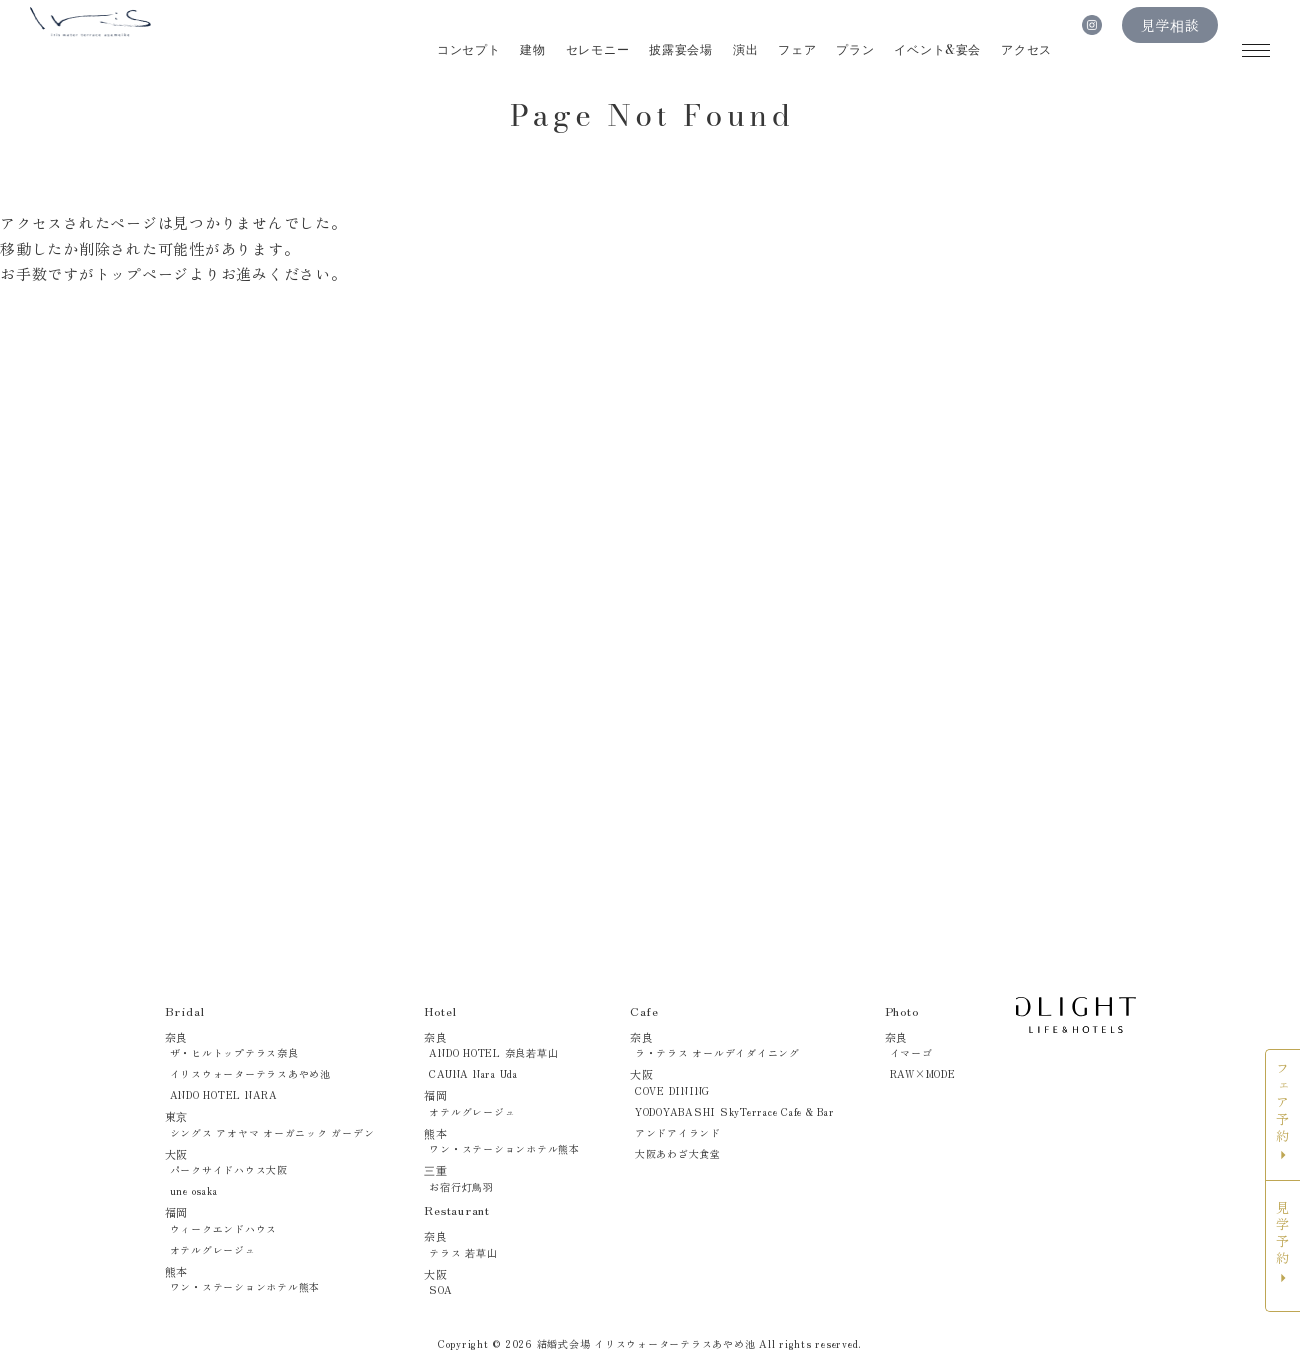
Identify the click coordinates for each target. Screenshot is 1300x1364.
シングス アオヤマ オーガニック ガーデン (272, 1132)
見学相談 (1170, 50)
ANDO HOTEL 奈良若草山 (493, 1052)
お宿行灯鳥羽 (461, 1186)
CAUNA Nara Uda (473, 1073)
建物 (532, 49)
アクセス (1026, 49)
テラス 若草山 (463, 1252)
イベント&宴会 (937, 49)
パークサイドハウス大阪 (229, 1169)
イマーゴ (911, 1052)
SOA (440, 1289)
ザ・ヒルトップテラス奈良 (234, 1052)
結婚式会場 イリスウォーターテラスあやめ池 (646, 1343)
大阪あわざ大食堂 (678, 1153)
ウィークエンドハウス (224, 1228)
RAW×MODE (923, 1073)
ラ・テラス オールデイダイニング (717, 1052)
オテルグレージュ (213, 1249)
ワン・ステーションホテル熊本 (245, 1286)
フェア (796, 49)
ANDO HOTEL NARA (224, 1094)
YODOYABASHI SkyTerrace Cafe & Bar (735, 1111)
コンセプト (467, 49)
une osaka (194, 1190)
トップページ (142, 273)
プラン (855, 49)
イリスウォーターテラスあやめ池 (250, 1073)
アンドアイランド (678, 1132)
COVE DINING (672, 1090)
